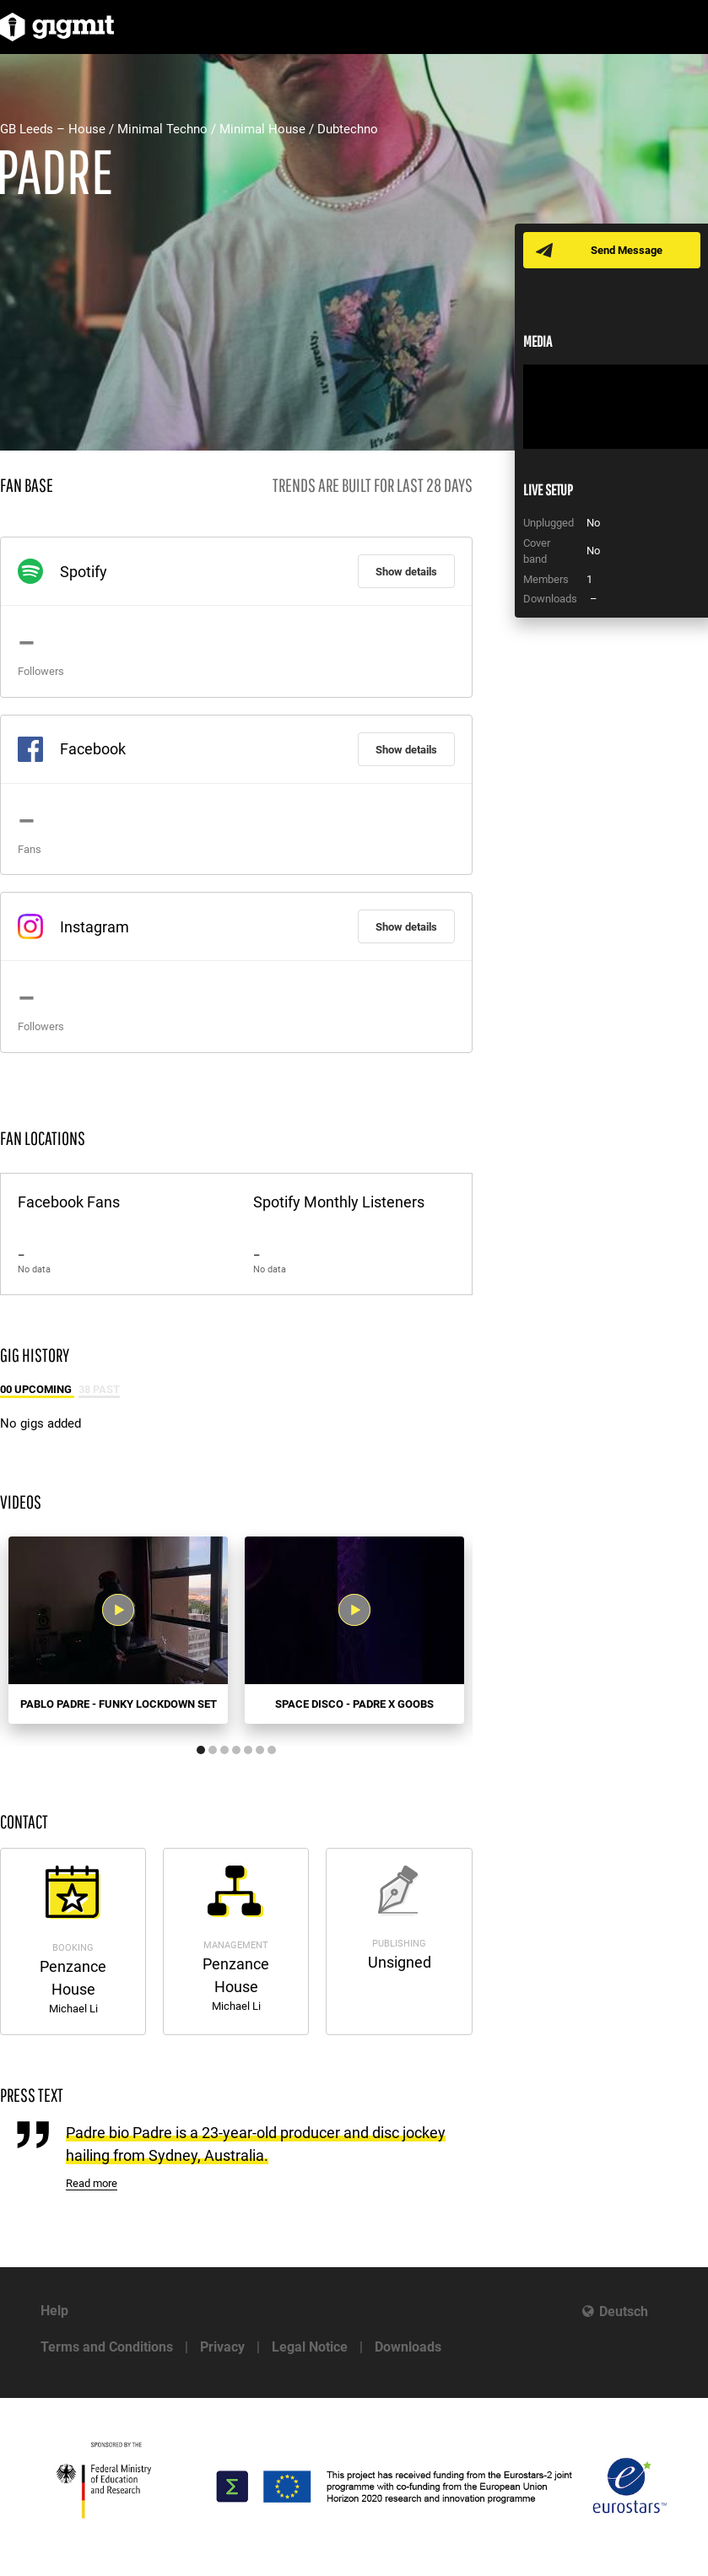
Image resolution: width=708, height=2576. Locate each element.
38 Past (99, 1389)
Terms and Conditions (107, 2347)
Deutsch (623, 2311)
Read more (91, 2183)
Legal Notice (310, 2347)
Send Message (626, 250)
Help (54, 2311)
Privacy (222, 2347)
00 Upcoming (37, 1389)
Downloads (408, 2347)
